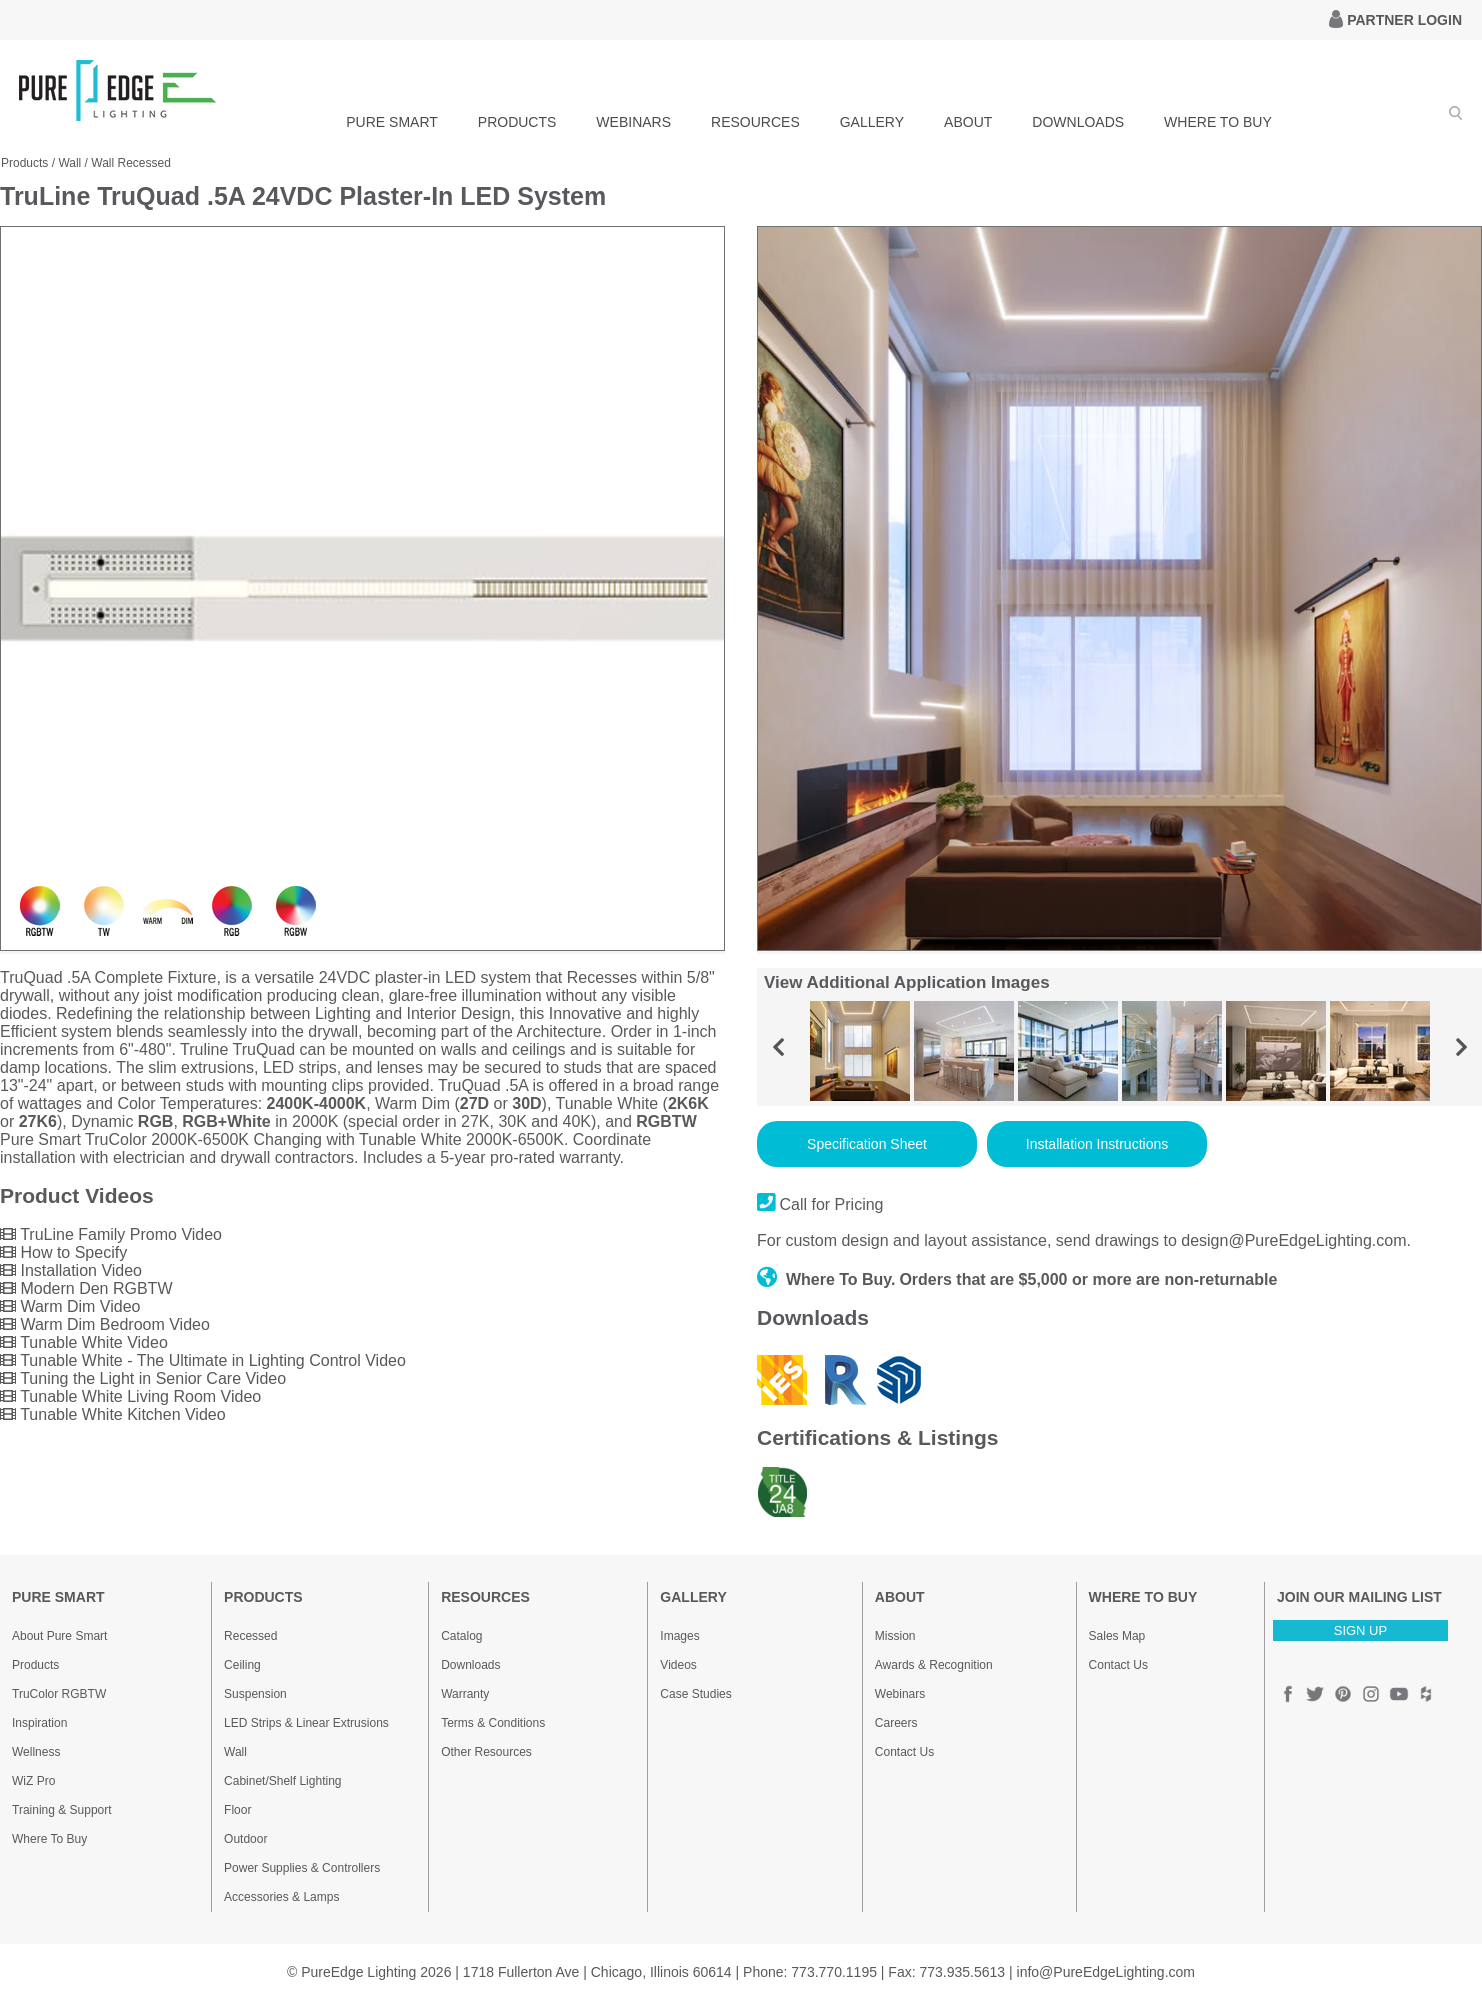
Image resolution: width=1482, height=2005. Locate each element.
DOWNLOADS (1078, 122)
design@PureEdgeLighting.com (1293, 1240)
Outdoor (245, 1839)
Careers (896, 1723)
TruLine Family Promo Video (111, 1234)
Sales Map (1117, 1636)
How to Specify (63, 1252)
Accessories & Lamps (281, 1897)
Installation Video (71, 1270)
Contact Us (904, 1752)
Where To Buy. (826, 1279)
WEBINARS (633, 122)
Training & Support (62, 1810)
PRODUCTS (517, 122)
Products (24, 163)
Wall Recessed (131, 163)
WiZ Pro (33, 1781)
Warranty (465, 1694)
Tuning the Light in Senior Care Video (143, 1378)
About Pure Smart (59, 1636)
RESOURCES (755, 122)
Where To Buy (49, 1839)
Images (679, 1636)
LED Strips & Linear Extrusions (306, 1723)
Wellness (36, 1752)
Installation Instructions (1097, 1144)
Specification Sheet (867, 1144)
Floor (237, 1810)
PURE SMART (392, 122)
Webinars (900, 1694)
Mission (895, 1636)
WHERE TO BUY (1218, 122)
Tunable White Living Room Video (130, 1396)
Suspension (255, 1694)
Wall (69, 163)
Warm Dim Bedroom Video (105, 1324)
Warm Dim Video (70, 1306)
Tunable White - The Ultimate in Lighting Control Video (203, 1360)
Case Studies (695, 1694)
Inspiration (39, 1723)
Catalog (461, 1636)
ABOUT (968, 122)
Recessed (250, 1636)
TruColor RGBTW (59, 1694)
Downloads (470, 1665)
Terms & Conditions (493, 1723)
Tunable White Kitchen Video (113, 1414)
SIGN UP (1360, 1630)
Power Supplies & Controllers (302, 1868)
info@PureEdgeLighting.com (1106, 1972)
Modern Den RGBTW (86, 1288)
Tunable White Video (84, 1342)
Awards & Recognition (934, 1665)
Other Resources (486, 1752)
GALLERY (872, 122)
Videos (678, 1665)
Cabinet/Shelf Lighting (282, 1781)
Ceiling (242, 1665)
